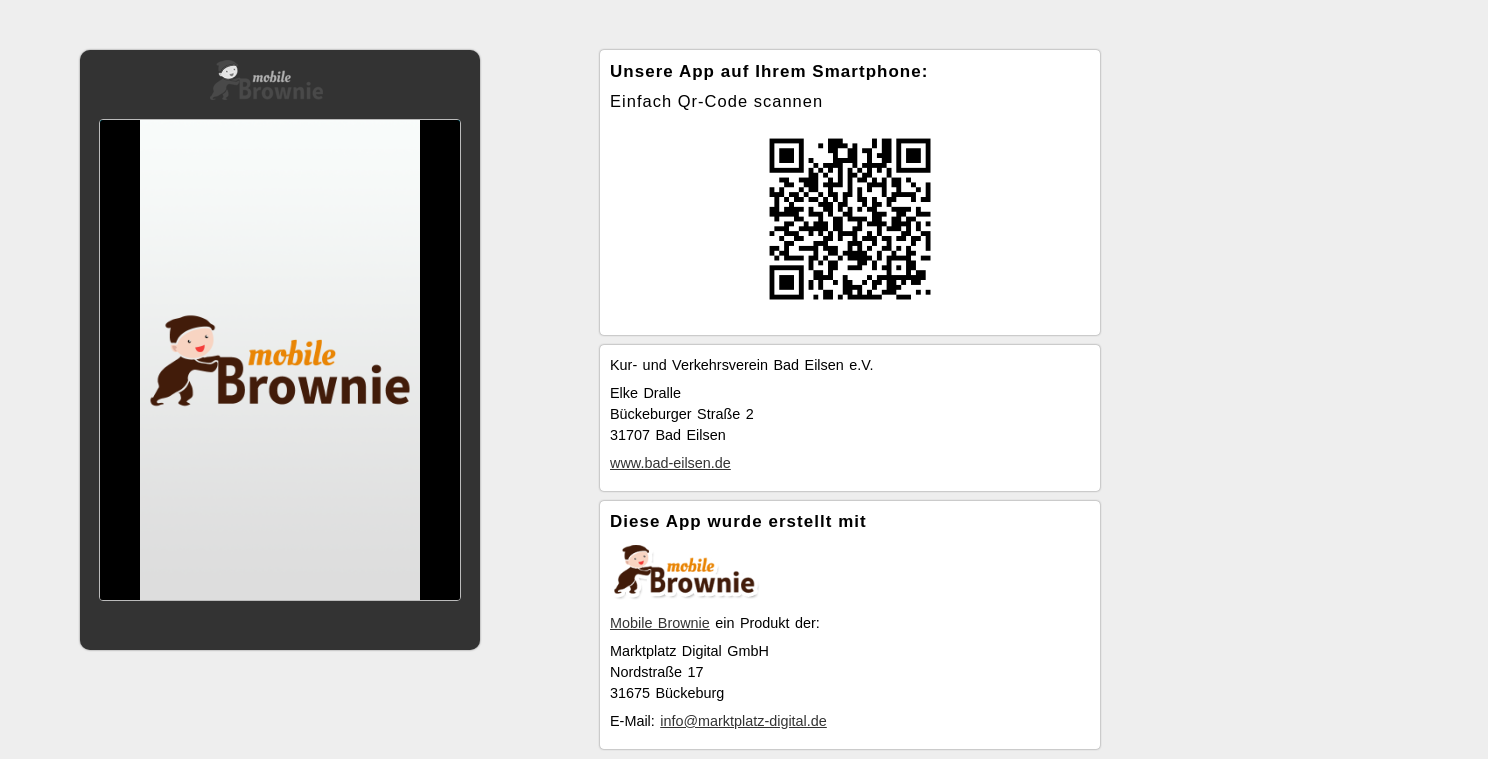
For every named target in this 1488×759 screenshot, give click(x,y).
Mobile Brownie (660, 623)
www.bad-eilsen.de (670, 463)
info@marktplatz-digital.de (743, 721)
